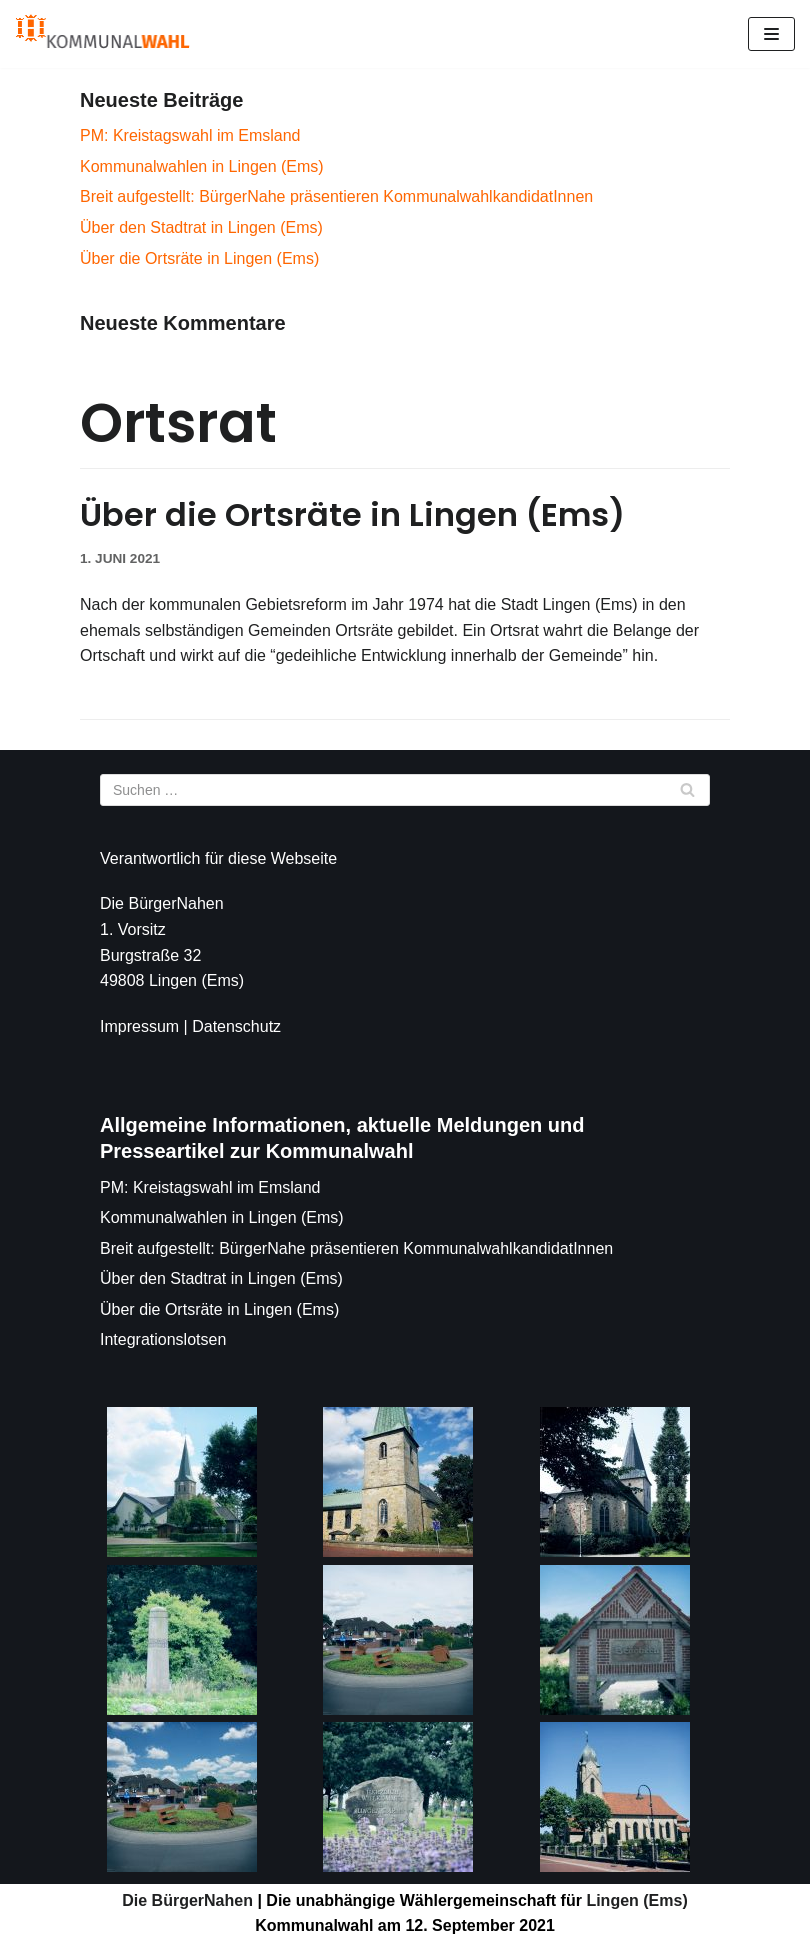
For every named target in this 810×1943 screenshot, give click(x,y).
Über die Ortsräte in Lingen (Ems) (199, 258)
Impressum (139, 1026)
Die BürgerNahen (187, 1900)
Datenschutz (236, 1026)
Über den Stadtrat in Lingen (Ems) (201, 227)
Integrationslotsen (163, 1339)
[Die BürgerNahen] (102, 34)
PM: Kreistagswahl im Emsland (190, 135)
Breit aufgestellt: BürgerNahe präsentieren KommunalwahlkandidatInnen (336, 196)
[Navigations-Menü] (771, 34)
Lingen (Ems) (635, 1900)
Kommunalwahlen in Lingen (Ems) (202, 166)
